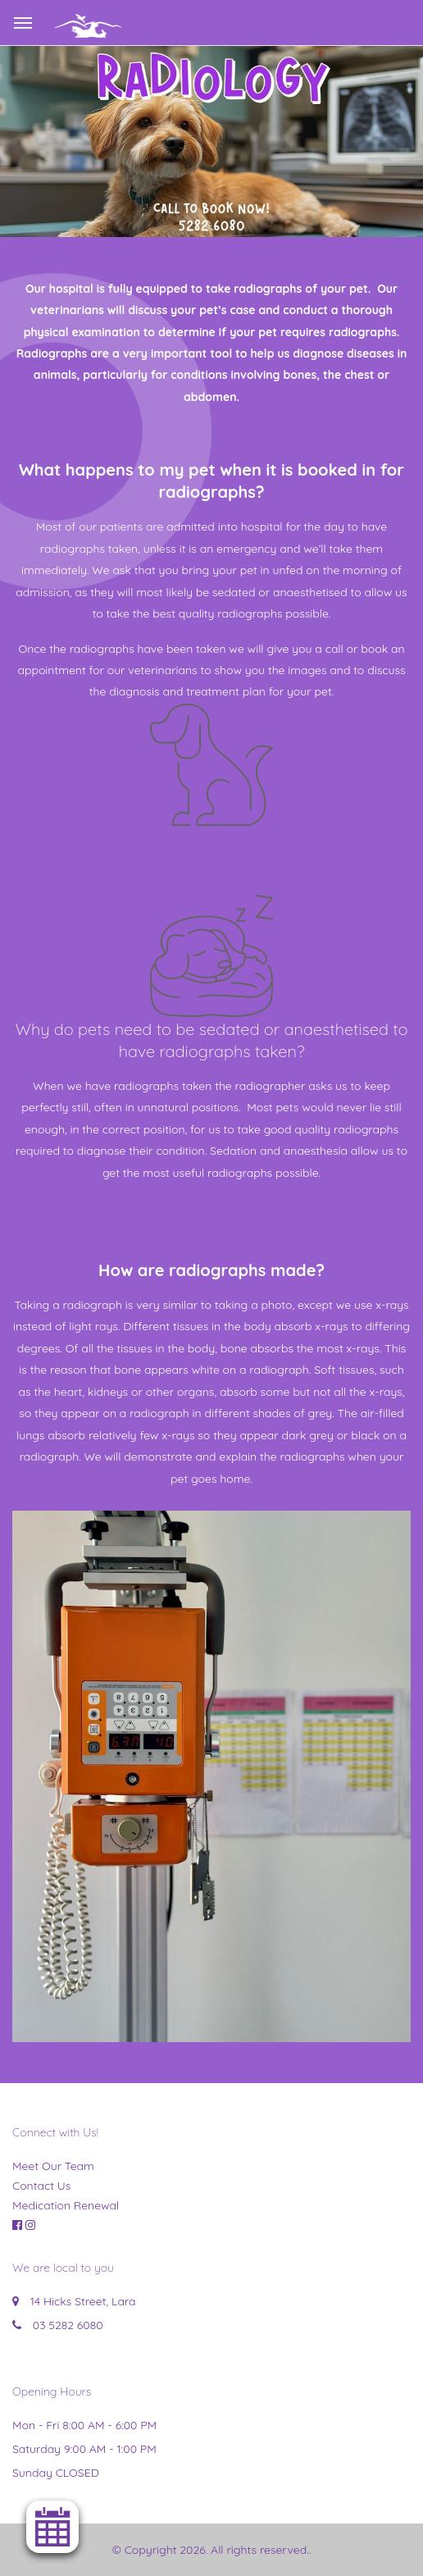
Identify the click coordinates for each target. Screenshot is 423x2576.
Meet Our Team (53, 2166)
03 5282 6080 (68, 2325)
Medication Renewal (65, 2205)
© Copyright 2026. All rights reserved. (210, 2549)
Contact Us (41, 2185)
